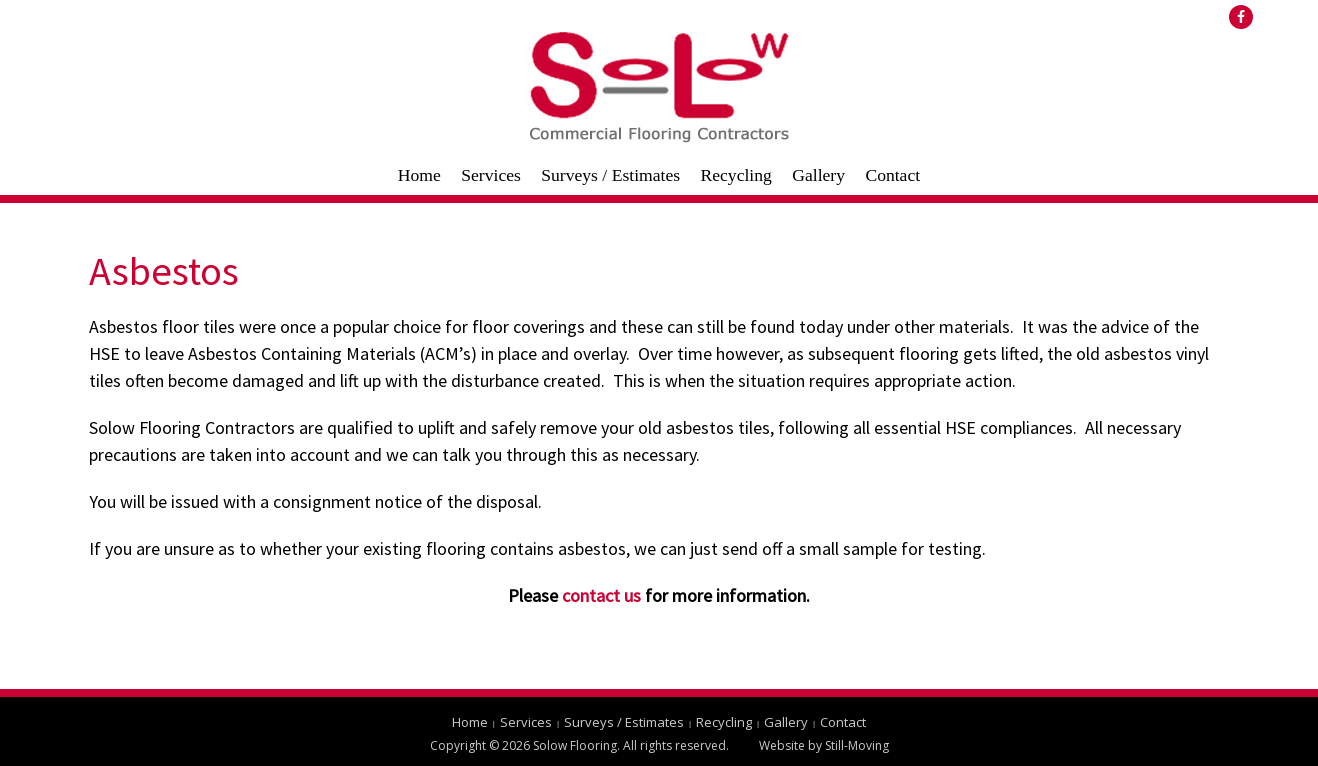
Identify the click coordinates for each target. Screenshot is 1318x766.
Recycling (735, 175)
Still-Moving (857, 745)
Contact (892, 175)
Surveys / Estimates (610, 175)
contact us (601, 595)
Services (491, 175)
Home (419, 175)
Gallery (818, 175)
